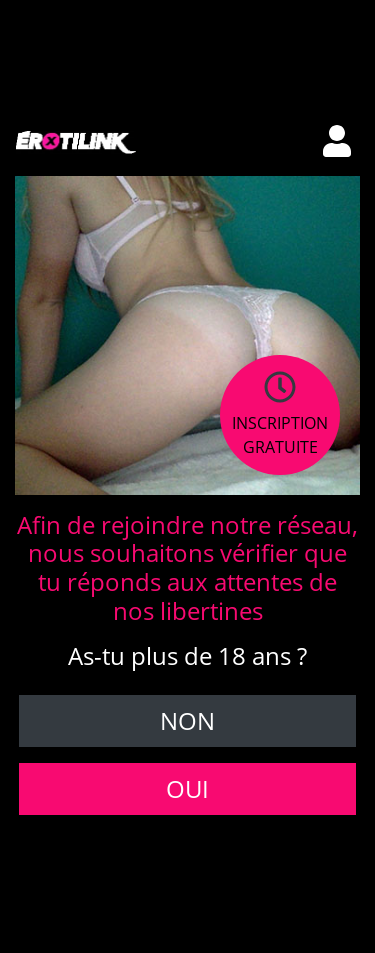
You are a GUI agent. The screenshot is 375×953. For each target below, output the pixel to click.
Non (187, 720)
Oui (187, 788)
